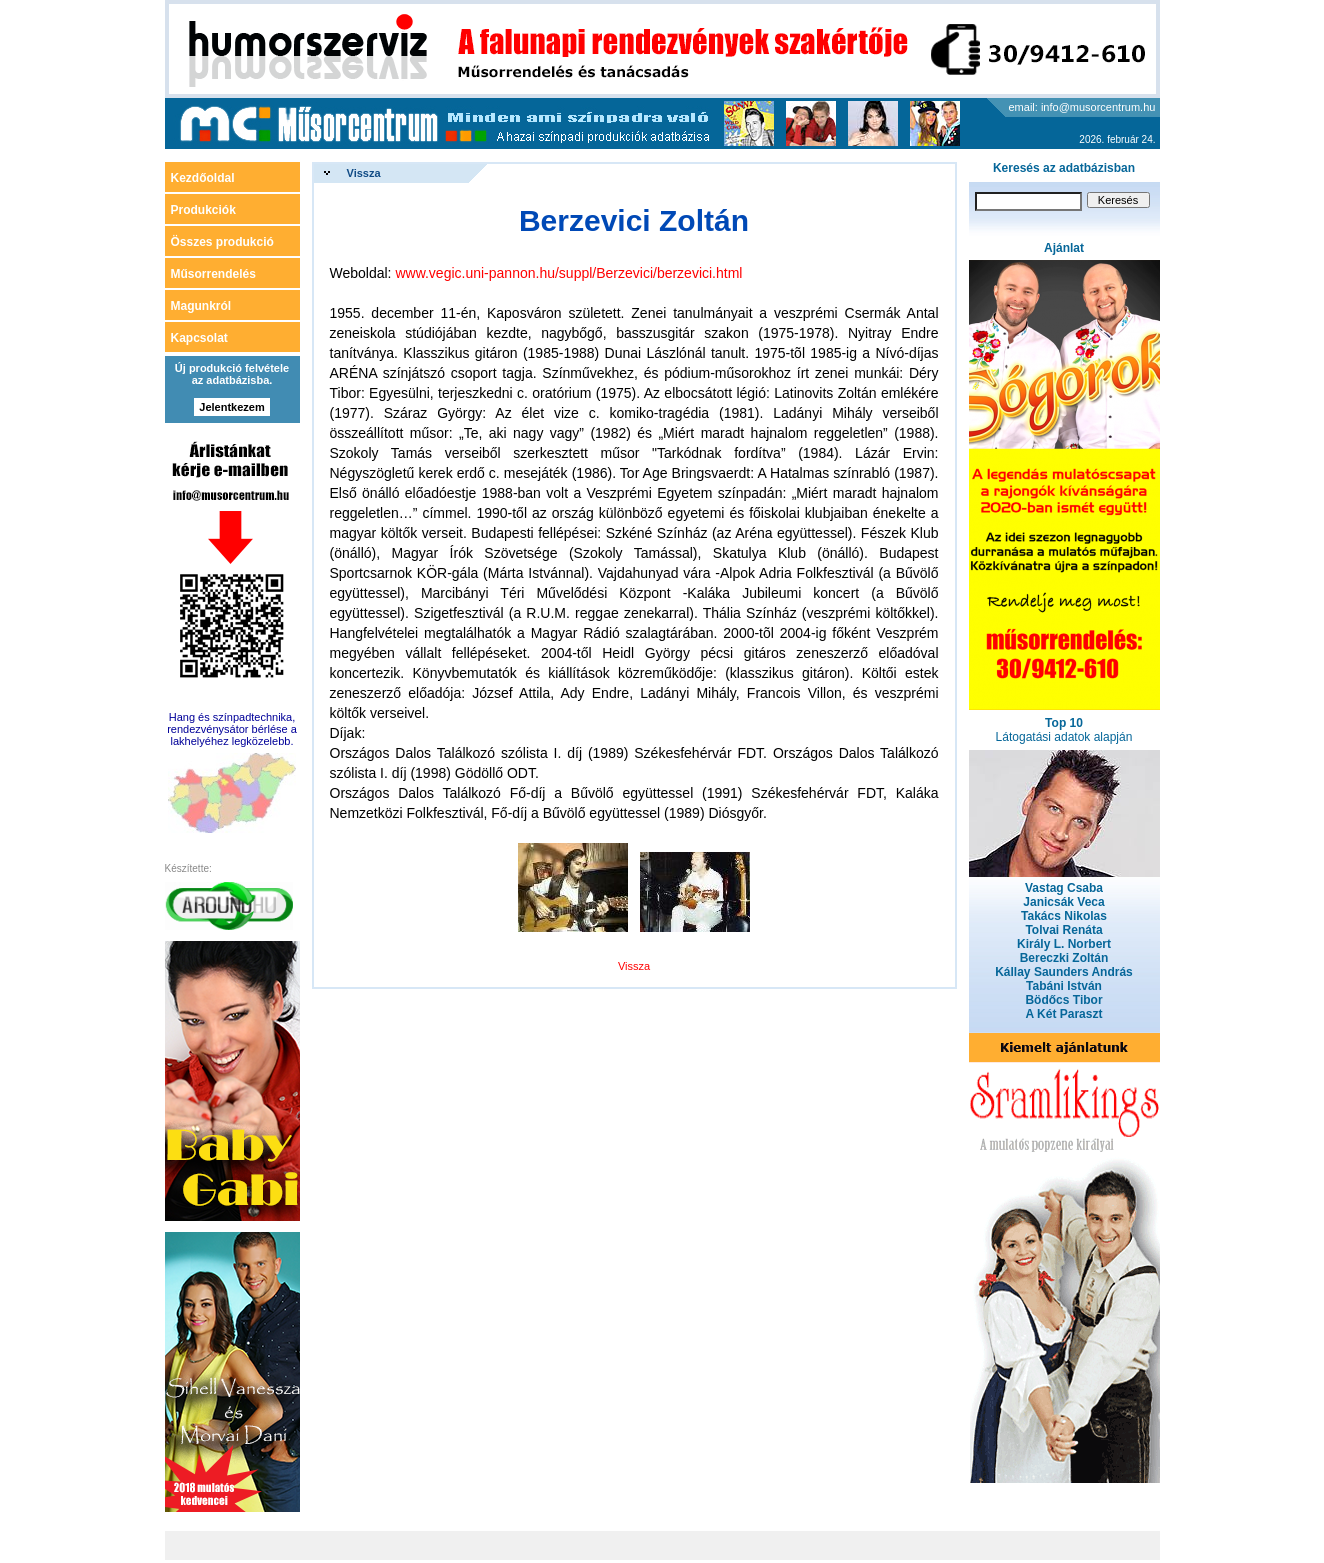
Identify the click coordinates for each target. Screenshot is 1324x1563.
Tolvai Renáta (1063, 930)
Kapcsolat (199, 338)
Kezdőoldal (203, 178)
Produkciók (203, 210)
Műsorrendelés (213, 274)
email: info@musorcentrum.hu (1082, 107)
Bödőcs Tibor (1063, 1000)
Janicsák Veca (1063, 902)
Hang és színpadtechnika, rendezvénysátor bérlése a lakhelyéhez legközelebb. (232, 729)
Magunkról (201, 306)
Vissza (364, 173)
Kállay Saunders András (1064, 972)
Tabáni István (1064, 986)
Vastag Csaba (1064, 888)
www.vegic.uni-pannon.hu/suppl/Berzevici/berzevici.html (568, 273)
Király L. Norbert (1064, 944)
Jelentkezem (231, 407)
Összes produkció (222, 242)
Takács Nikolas (1064, 916)
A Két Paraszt (1064, 1014)
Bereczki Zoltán (1064, 958)
